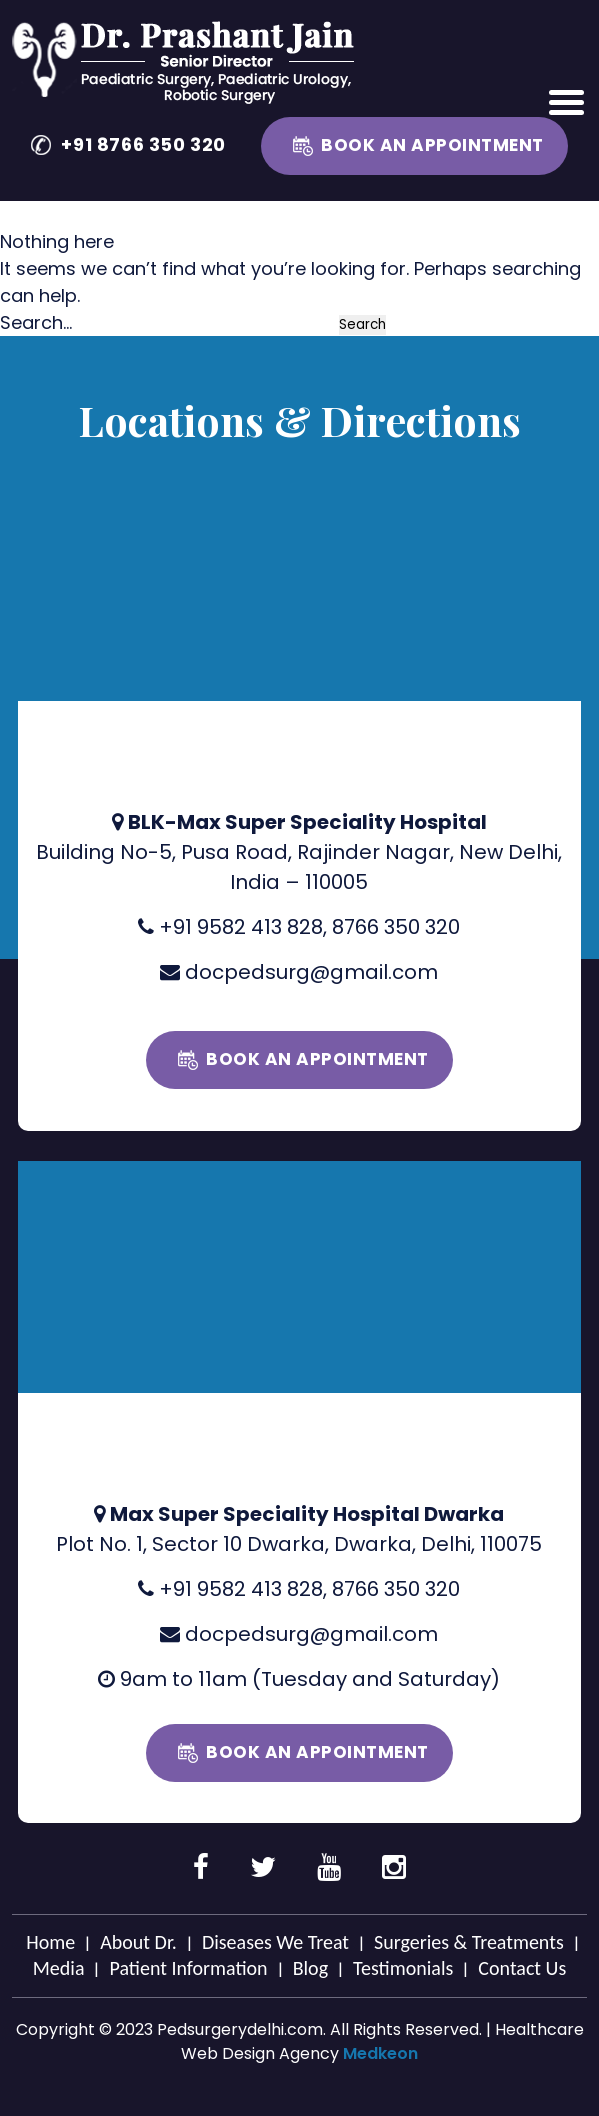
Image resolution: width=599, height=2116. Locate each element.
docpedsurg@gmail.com (311, 972)
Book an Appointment (432, 145)
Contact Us (522, 1968)
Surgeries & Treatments (469, 1942)
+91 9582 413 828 (241, 927)
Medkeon (380, 2053)
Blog (310, 1968)
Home (50, 1942)
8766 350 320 (396, 927)
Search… (36, 322)
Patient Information (188, 1968)
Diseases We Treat (275, 1942)
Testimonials (403, 1968)
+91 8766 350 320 (143, 144)
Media (59, 1968)
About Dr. (138, 1942)
